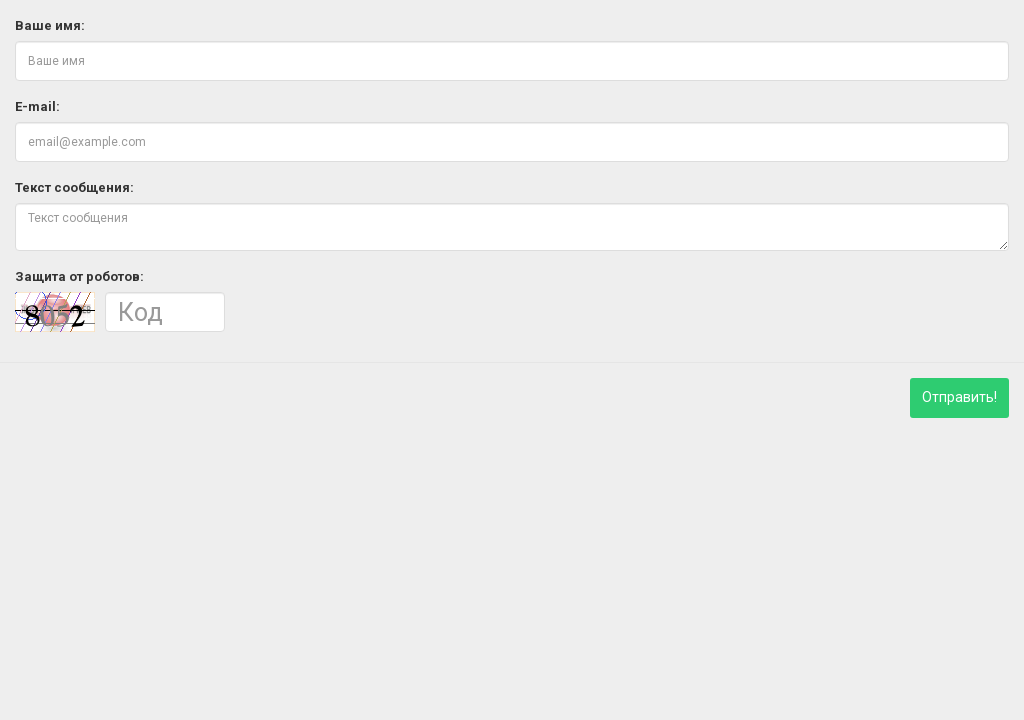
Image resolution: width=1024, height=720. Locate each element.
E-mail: (37, 106)
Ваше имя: (50, 25)
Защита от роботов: (79, 276)
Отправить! (959, 397)
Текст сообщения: (74, 187)
